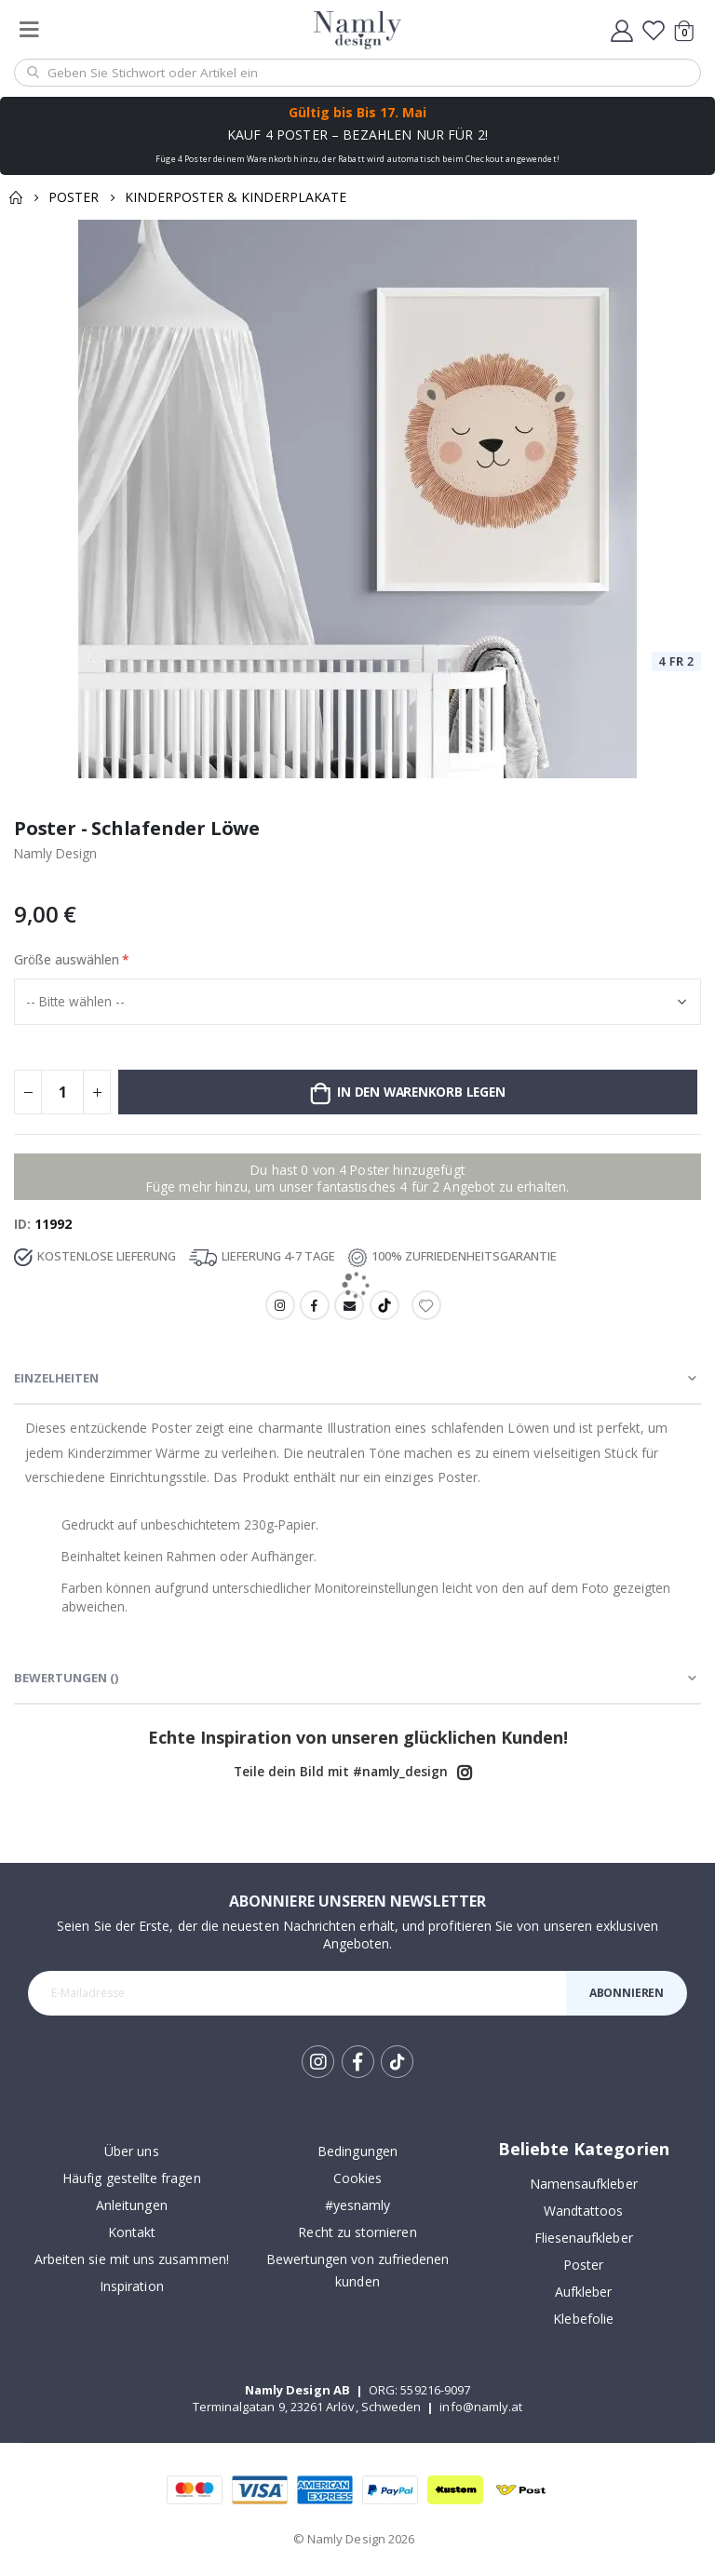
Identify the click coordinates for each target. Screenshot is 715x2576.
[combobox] (357, 73)
